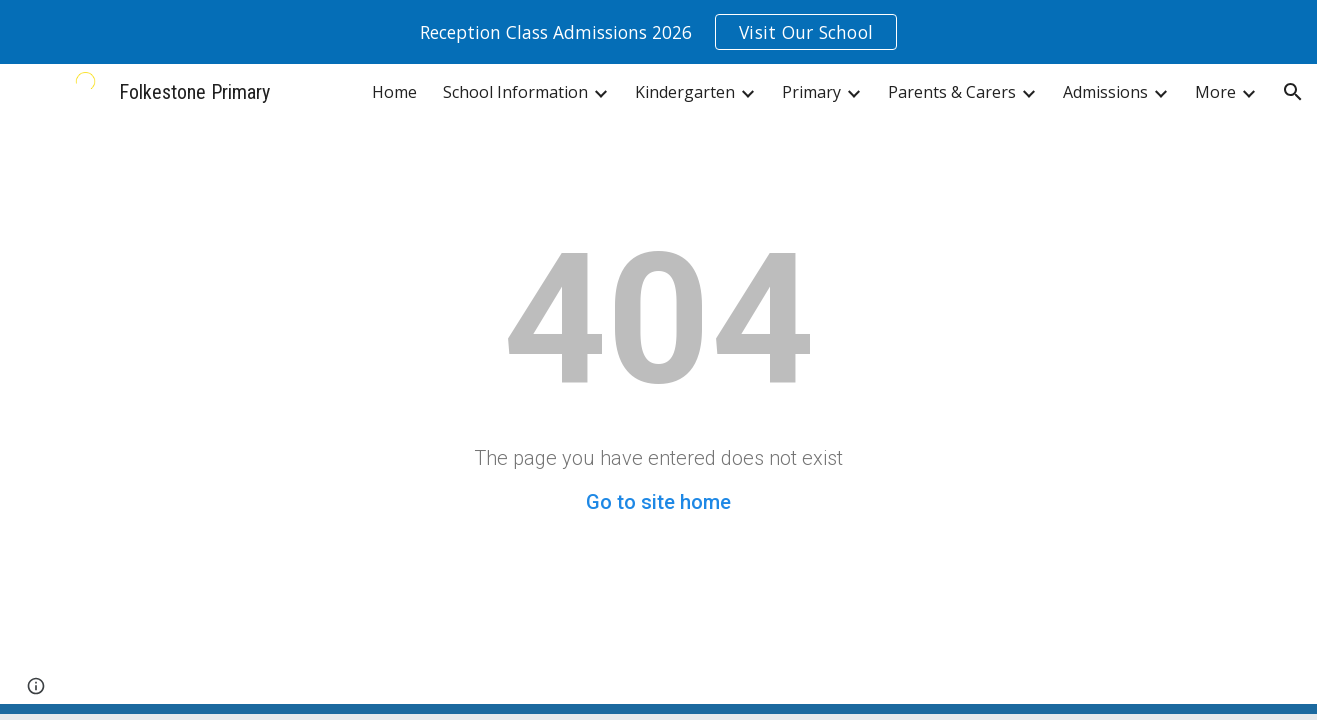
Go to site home (658, 502)
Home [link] (394, 92)
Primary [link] (811, 92)
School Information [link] (515, 92)
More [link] (1215, 92)
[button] (1293, 92)
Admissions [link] (1105, 92)
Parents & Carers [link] (952, 92)
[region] (658, 32)
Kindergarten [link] (685, 92)
